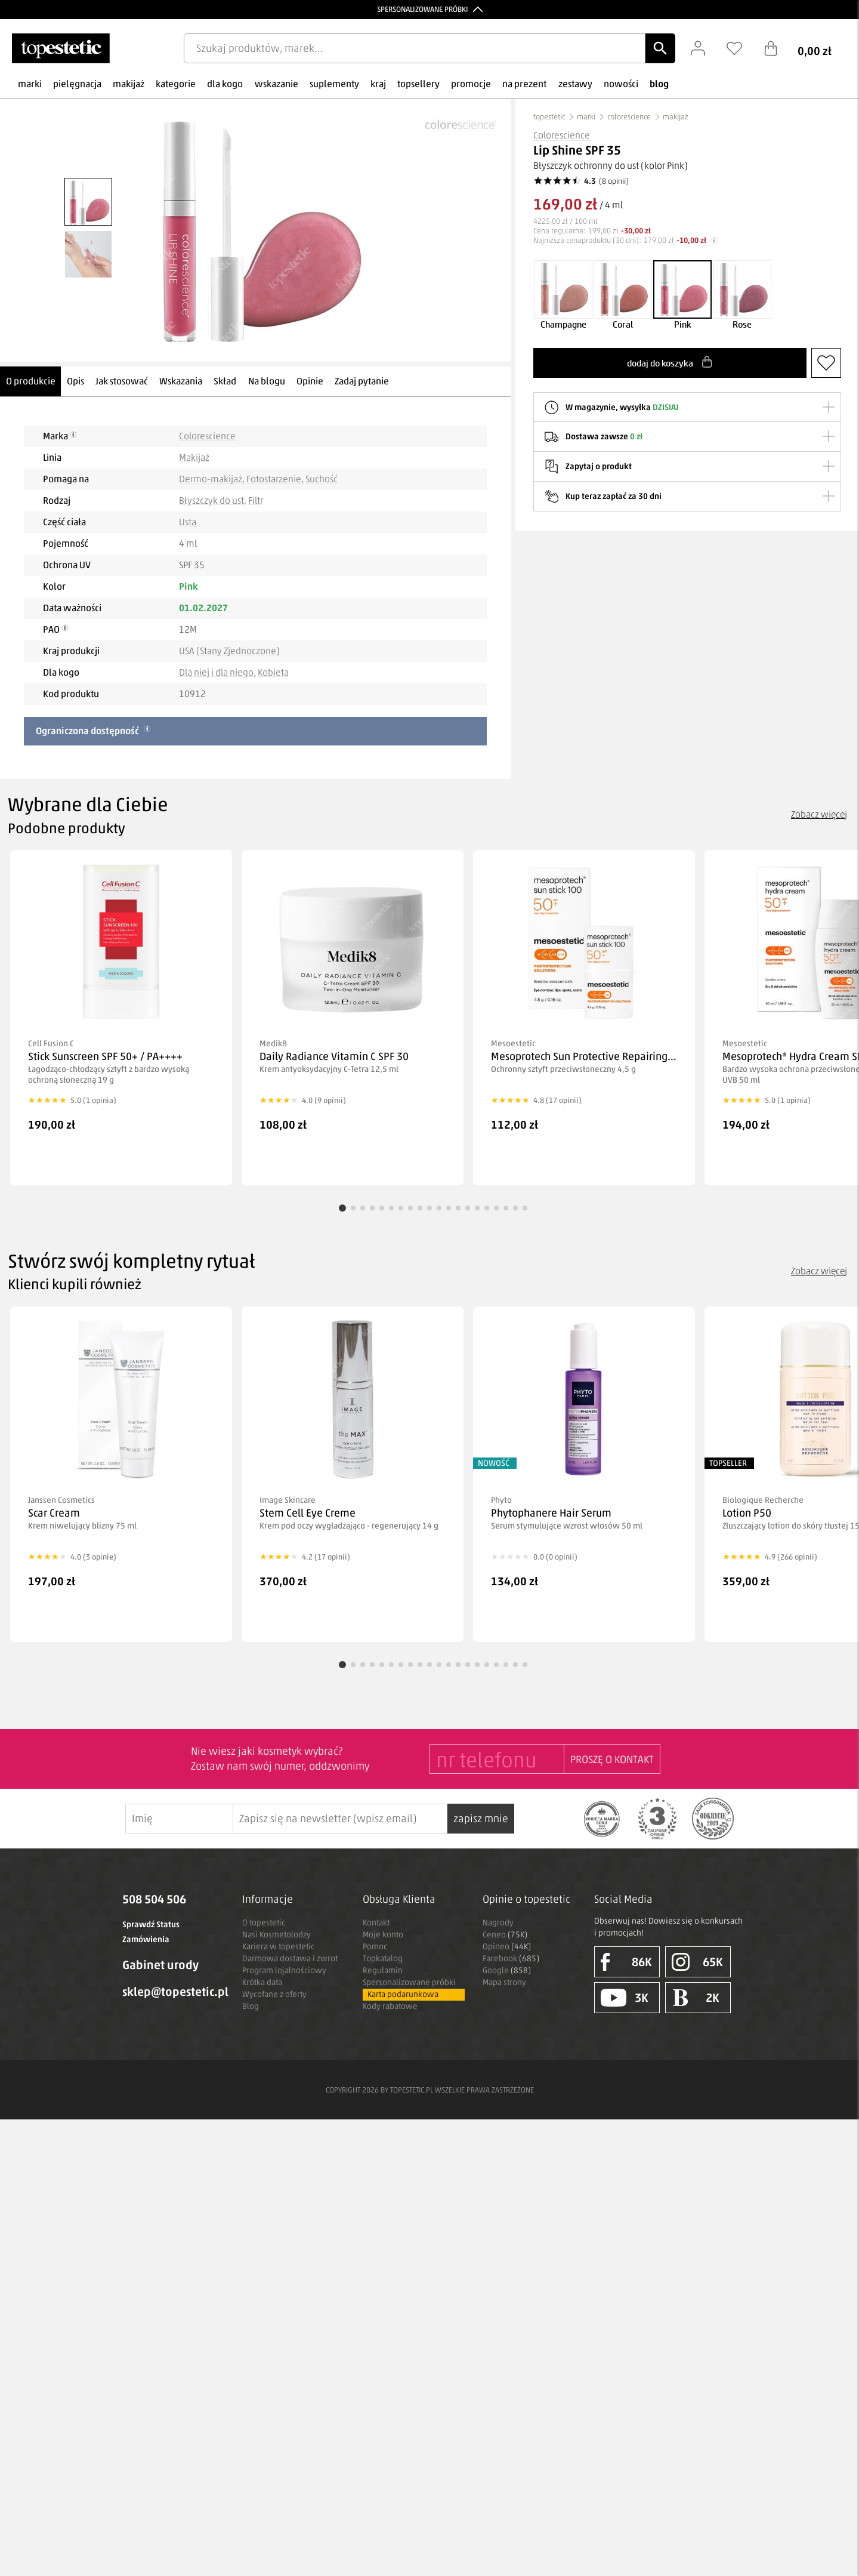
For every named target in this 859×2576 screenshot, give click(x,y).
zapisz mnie (480, 1818)
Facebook (511, 1958)
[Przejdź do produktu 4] (372, 1208)
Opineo (507, 1947)
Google (507, 1970)
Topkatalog (383, 1958)
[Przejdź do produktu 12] (448, 1208)
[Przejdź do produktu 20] (525, 1208)
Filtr (255, 500)
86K (626, 1962)
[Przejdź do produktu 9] (420, 1208)
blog (659, 84)
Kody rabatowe (390, 2006)
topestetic (549, 116)
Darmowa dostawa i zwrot (290, 1958)
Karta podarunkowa (402, 1994)
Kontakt (376, 1923)
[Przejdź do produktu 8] (410, 1208)
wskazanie (276, 84)
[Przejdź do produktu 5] (381, 1208)
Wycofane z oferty (274, 1994)
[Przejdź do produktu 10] (429, 1208)
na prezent (524, 84)
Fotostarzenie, (275, 479)
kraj (378, 84)
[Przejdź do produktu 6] (391, 1208)
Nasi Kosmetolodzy (276, 1935)
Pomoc (375, 1947)
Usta (187, 522)
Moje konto (383, 1935)
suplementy (334, 84)
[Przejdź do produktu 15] (477, 1208)
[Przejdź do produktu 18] (505, 1208)
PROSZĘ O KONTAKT (612, 1759)
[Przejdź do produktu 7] (400, 1208)
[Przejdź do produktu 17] (496, 1208)
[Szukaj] (660, 48)
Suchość (321, 479)
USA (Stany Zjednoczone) (229, 651)
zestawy (575, 84)
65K (697, 1962)
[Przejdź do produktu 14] (467, 1208)
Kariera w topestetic (278, 1947)
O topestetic (263, 1923)
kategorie (176, 84)
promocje (471, 84)
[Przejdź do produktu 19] (515, 1208)
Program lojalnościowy (284, 1970)
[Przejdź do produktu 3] (362, 1208)
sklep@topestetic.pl (173, 1992)
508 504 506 (154, 1899)
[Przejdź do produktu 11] (439, 1208)
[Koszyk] (806, 48)
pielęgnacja (77, 84)
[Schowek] (740, 48)
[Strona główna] (61, 48)
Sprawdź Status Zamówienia (151, 1932)
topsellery (418, 84)
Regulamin (383, 1970)
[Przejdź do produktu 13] (458, 1208)
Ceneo (505, 1935)
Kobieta (273, 672)
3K (625, 1998)
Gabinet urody (160, 1965)
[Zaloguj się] (704, 48)
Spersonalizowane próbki (409, 1982)
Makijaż (194, 457)
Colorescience (207, 436)
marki (30, 84)
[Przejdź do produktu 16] (486, 1208)
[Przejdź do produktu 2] (353, 1208)
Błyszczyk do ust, (212, 500)
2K (696, 1998)
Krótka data (262, 1982)
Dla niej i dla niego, (217, 672)
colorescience (629, 116)
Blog (250, 2006)
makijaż (128, 84)
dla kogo (225, 84)
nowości (621, 84)
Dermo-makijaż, (212, 479)
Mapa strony (504, 1982)
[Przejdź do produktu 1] (342, 1208)
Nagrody (498, 1923)
